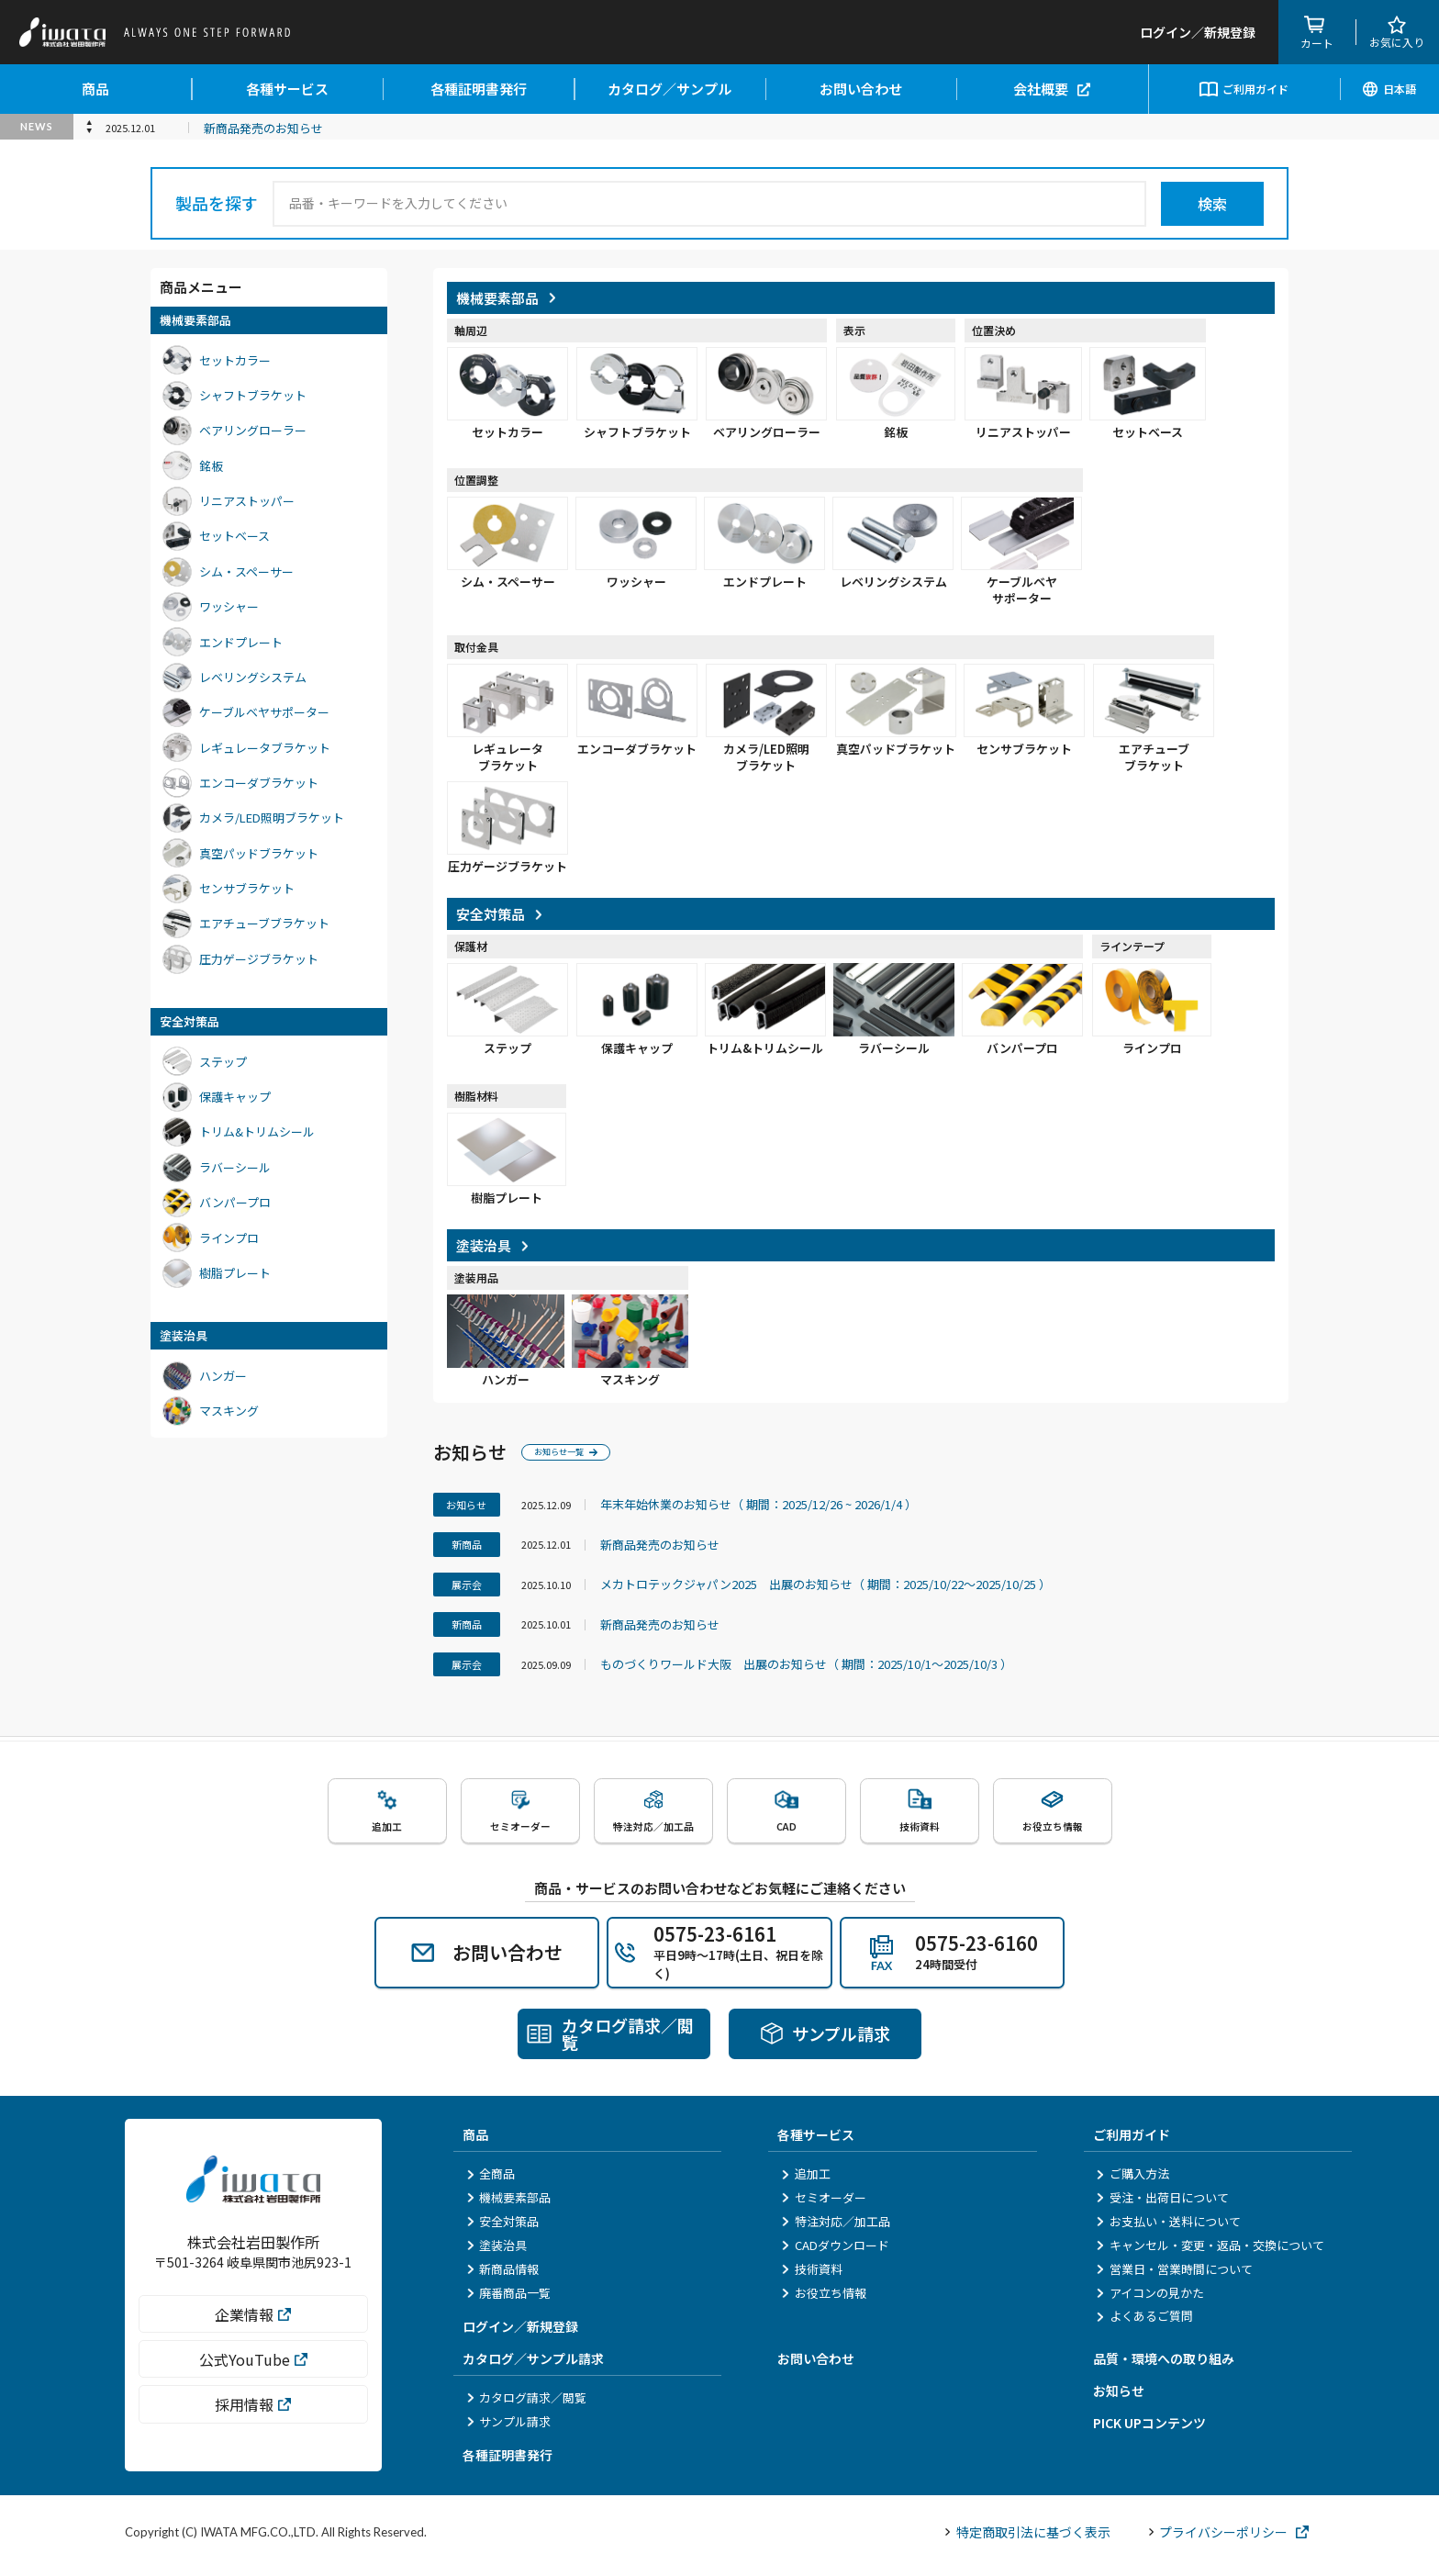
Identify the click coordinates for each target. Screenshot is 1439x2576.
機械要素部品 (508, 2204)
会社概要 (1051, 88)
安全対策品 (502, 2227)
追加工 (805, 2181)
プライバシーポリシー (1229, 2538)
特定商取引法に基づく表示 (1027, 2538)
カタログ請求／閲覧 (526, 2405)
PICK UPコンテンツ (1149, 2430)
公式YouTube (253, 2377)
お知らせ (1118, 2398)
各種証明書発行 (478, 88)
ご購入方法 (1133, 2181)
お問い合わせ (861, 88)
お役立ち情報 (823, 2299)
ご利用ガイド (1243, 88)
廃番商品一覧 (508, 2299)
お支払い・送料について (1169, 2227)
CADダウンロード (834, 2251)
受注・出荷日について (1163, 2204)
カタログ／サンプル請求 (533, 2366)
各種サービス (287, 88)
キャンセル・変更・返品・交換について (1210, 2251)
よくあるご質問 (1145, 2323)
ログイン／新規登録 (520, 2333)
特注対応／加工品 (835, 2227)
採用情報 (253, 2422)
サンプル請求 (508, 2427)
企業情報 (253, 2331)
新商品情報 (502, 2275)
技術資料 (811, 2275)
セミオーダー (823, 2204)
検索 (1212, 204)
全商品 (490, 2181)
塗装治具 (496, 2251)
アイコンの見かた (1150, 2299)
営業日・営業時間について (1175, 2275)
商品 (95, 88)
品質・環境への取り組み (1163, 2366)
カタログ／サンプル (669, 88)
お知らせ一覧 (577, 1452)
